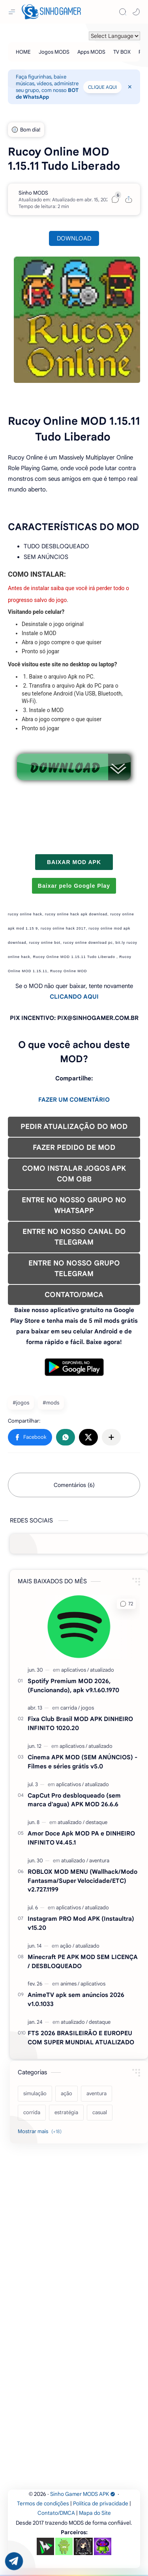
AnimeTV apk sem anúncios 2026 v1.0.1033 (76, 1999)
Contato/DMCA (56, 2513)
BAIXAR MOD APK (74, 862)
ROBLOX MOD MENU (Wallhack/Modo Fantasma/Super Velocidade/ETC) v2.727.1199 (82, 1881)
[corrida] (32, 2112)
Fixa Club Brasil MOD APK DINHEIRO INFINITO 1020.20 (80, 1723)
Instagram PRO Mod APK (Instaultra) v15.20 (81, 1923)
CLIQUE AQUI (102, 87)
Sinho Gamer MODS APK (82, 2494)
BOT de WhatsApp (47, 93)
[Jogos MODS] (54, 51)
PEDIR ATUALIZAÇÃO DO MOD (74, 1126)
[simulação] (35, 2094)
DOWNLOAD (74, 238)
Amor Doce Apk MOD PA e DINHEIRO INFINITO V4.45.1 (81, 1838)
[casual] (99, 2112)
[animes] (69, 1983)
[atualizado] (102, 1670)
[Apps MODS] (91, 51)
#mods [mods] (51, 1402)
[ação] (67, 1945)
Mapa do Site (95, 2513)
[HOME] (23, 51)
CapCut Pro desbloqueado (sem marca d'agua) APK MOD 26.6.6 (74, 1800)
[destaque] (96, 1822)
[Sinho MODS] (33, 192)
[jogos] (87, 1707)
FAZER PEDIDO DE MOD (74, 1147)
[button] (136, 12)
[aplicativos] (75, 1670)
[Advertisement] (74, 2222)
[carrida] (70, 1707)
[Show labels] (41, 2131)
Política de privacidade (100, 2503)
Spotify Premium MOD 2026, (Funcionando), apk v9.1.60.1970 (73, 1685)
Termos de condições (43, 2503)
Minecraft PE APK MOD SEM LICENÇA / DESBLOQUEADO (83, 1961)
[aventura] (99, 1860)
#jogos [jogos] (21, 1402)
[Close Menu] (129, 86)
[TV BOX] (122, 51)
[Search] (123, 12)
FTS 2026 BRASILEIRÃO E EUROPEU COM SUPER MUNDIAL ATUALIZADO (81, 2037)
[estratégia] (66, 2112)
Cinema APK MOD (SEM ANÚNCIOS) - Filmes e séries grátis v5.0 (82, 1761)
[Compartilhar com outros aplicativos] (111, 1437)
